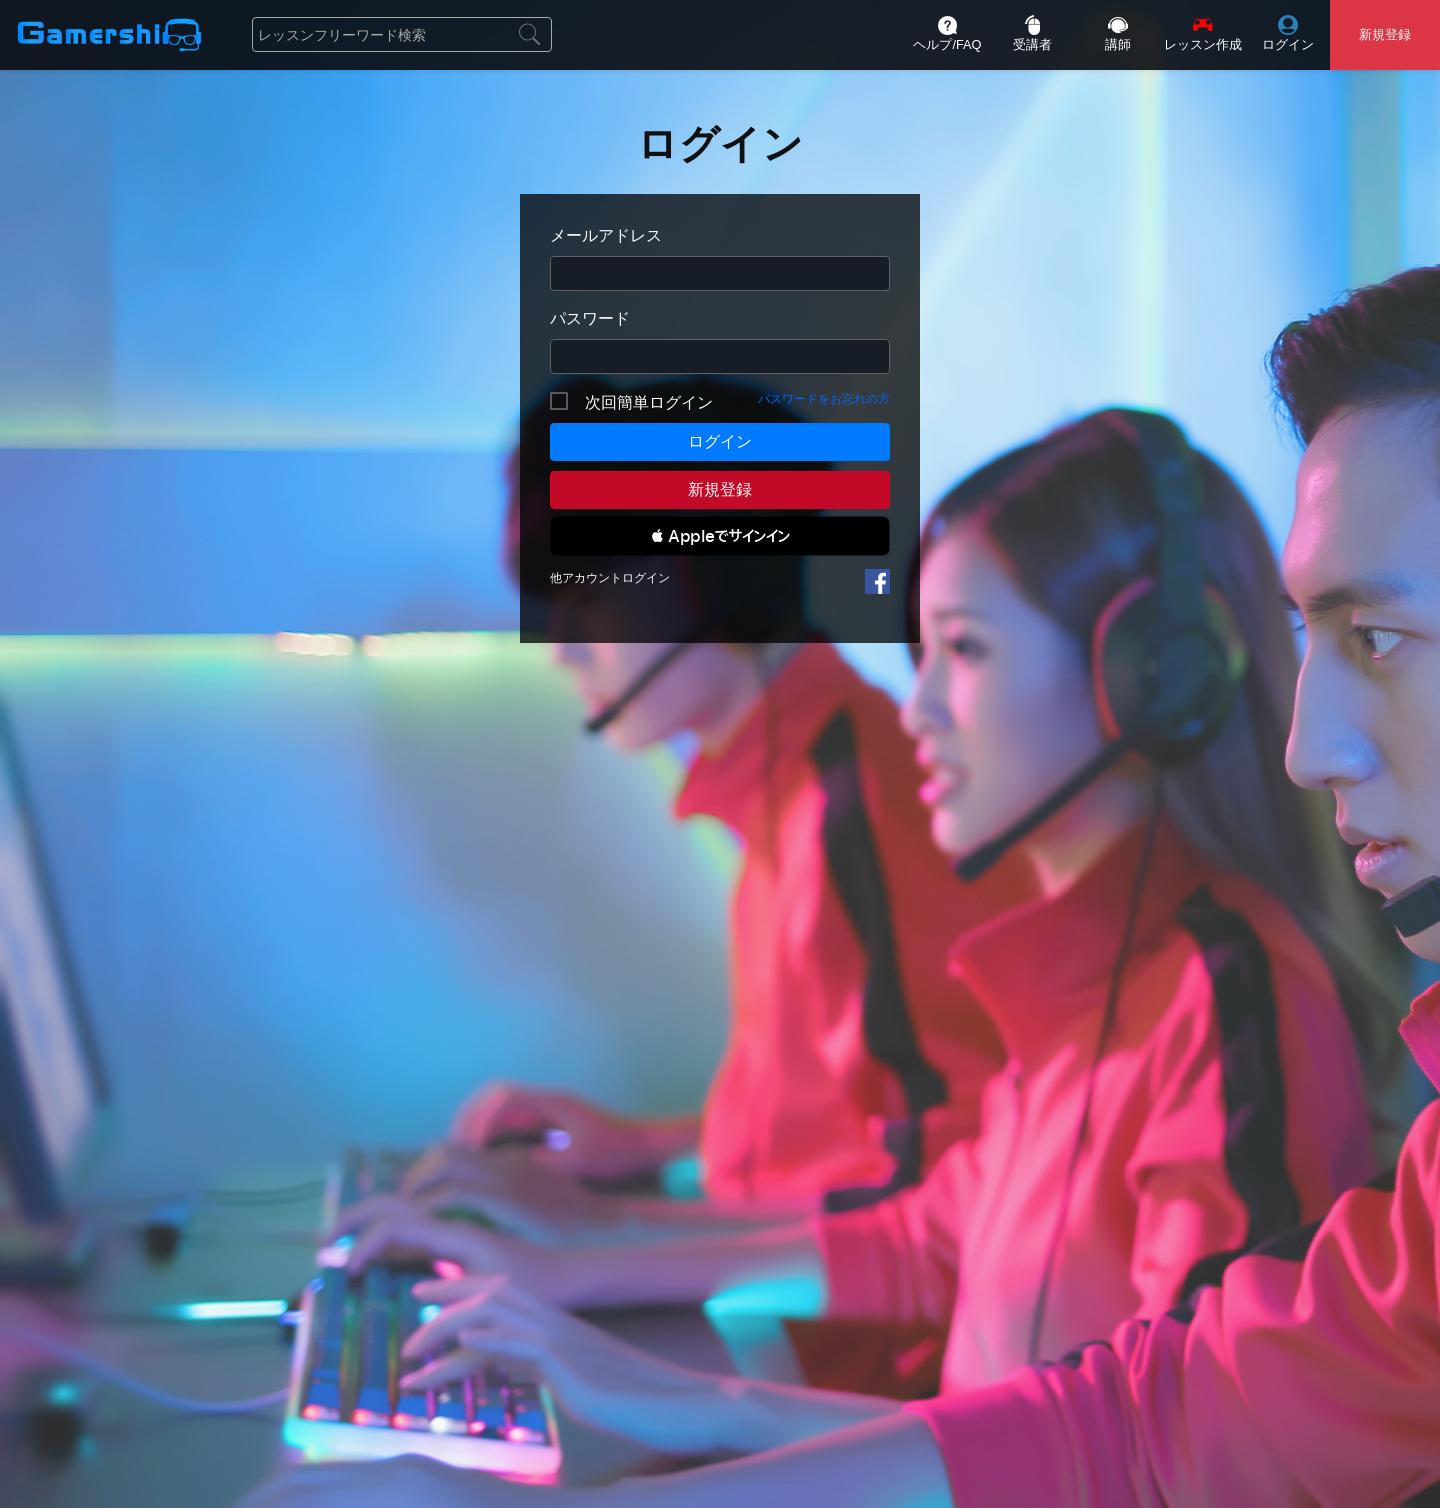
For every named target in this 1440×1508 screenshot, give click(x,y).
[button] (720, 536)
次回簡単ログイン (649, 402)
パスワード (590, 318)
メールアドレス (606, 235)
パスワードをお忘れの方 (824, 399)
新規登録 (720, 489)
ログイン (720, 441)
